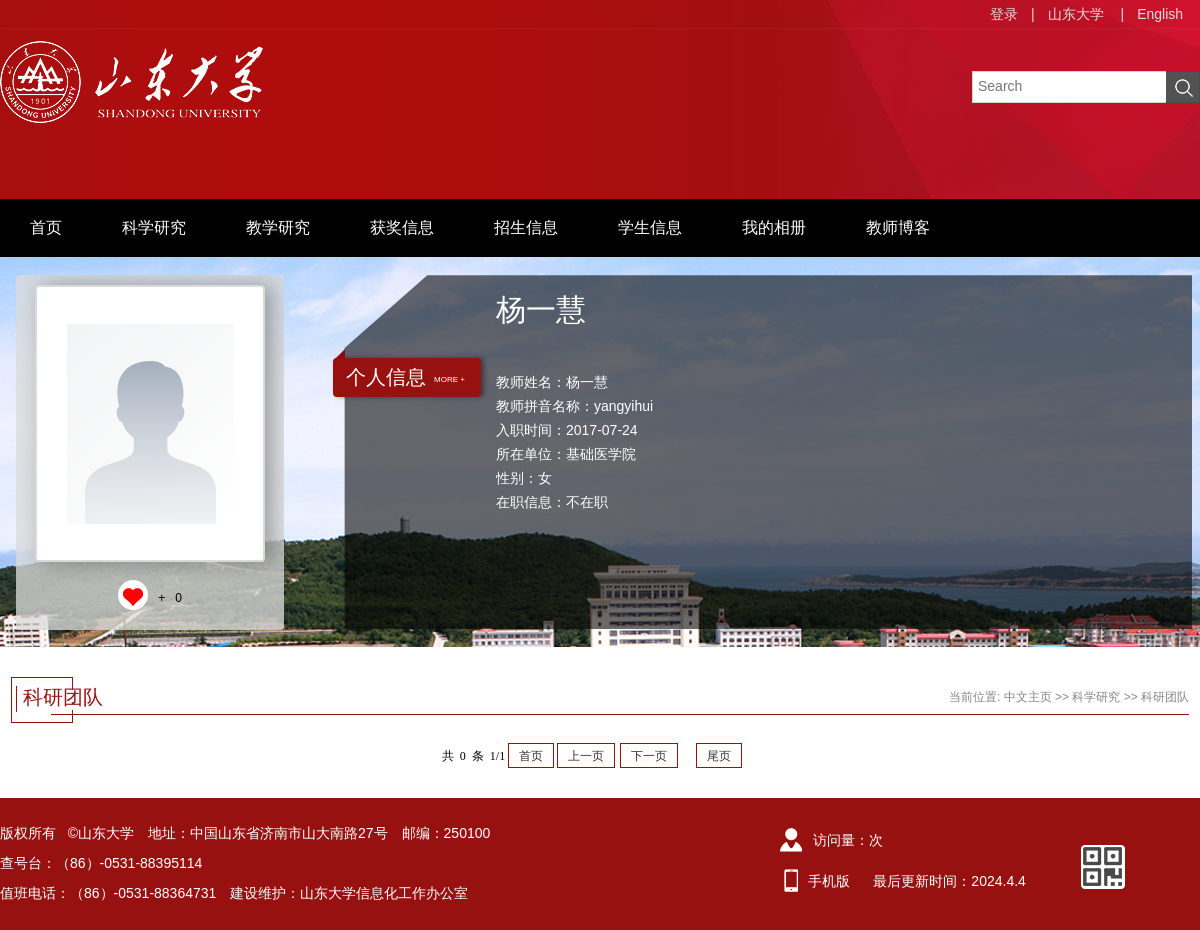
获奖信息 (402, 227)
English (1160, 14)
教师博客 (898, 227)
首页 (46, 227)
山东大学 (1076, 14)
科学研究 (154, 227)
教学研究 (278, 227)
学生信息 (650, 227)
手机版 (829, 881)
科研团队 (1165, 697)
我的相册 (774, 227)
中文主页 (1028, 697)
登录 (1004, 14)
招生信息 (526, 227)
